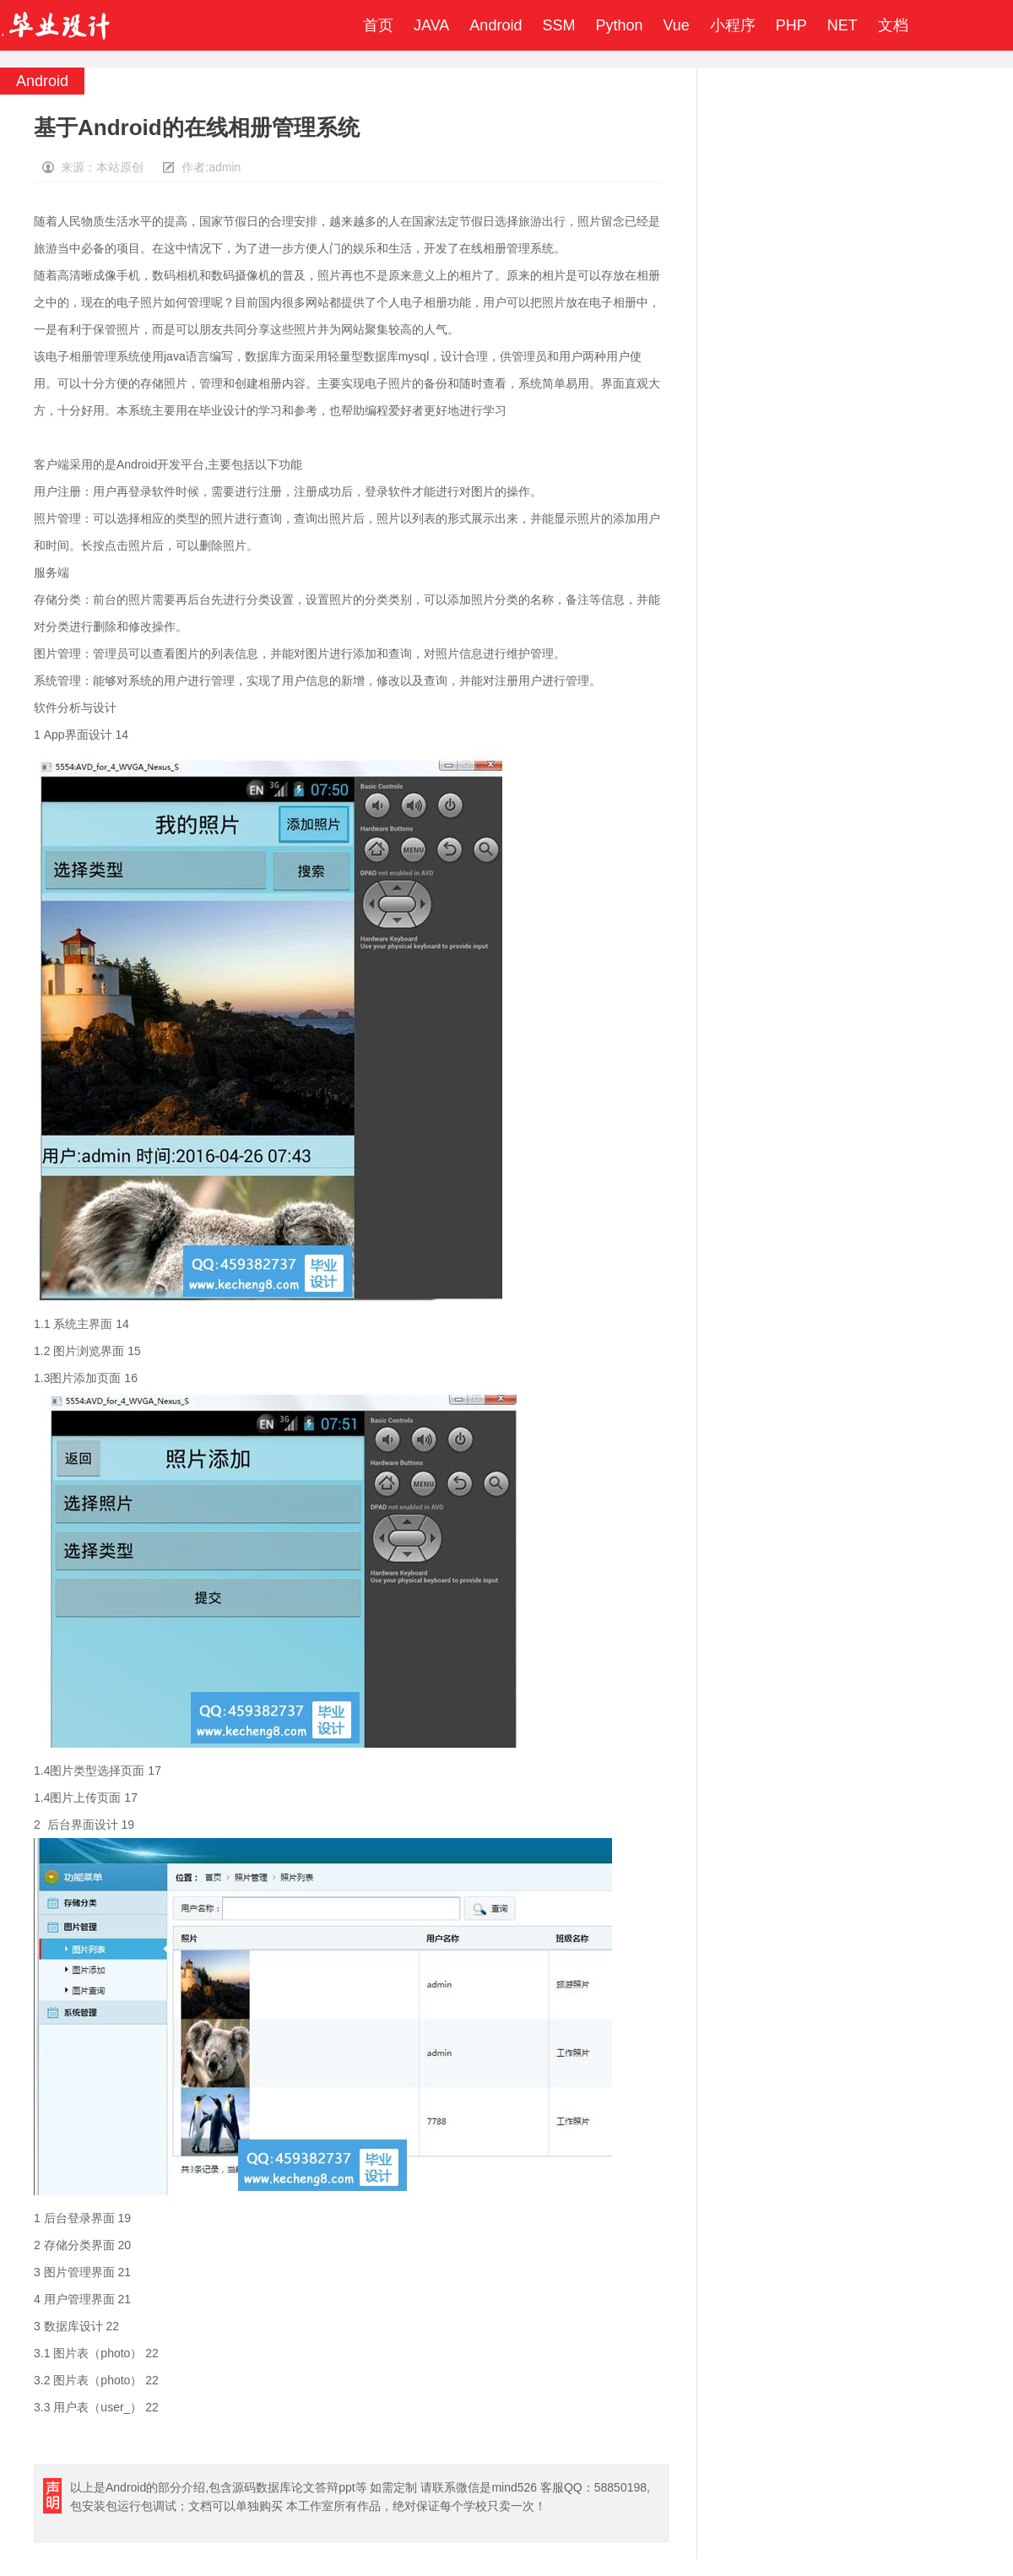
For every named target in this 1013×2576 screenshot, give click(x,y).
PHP (791, 25)
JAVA (431, 25)
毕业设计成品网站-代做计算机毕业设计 (58, 25)
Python (618, 25)
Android (495, 25)
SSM (558, 25)
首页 (378, 25)
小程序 (733, 25)
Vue (676, 25)
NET (842, 25)
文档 (893, 25)
